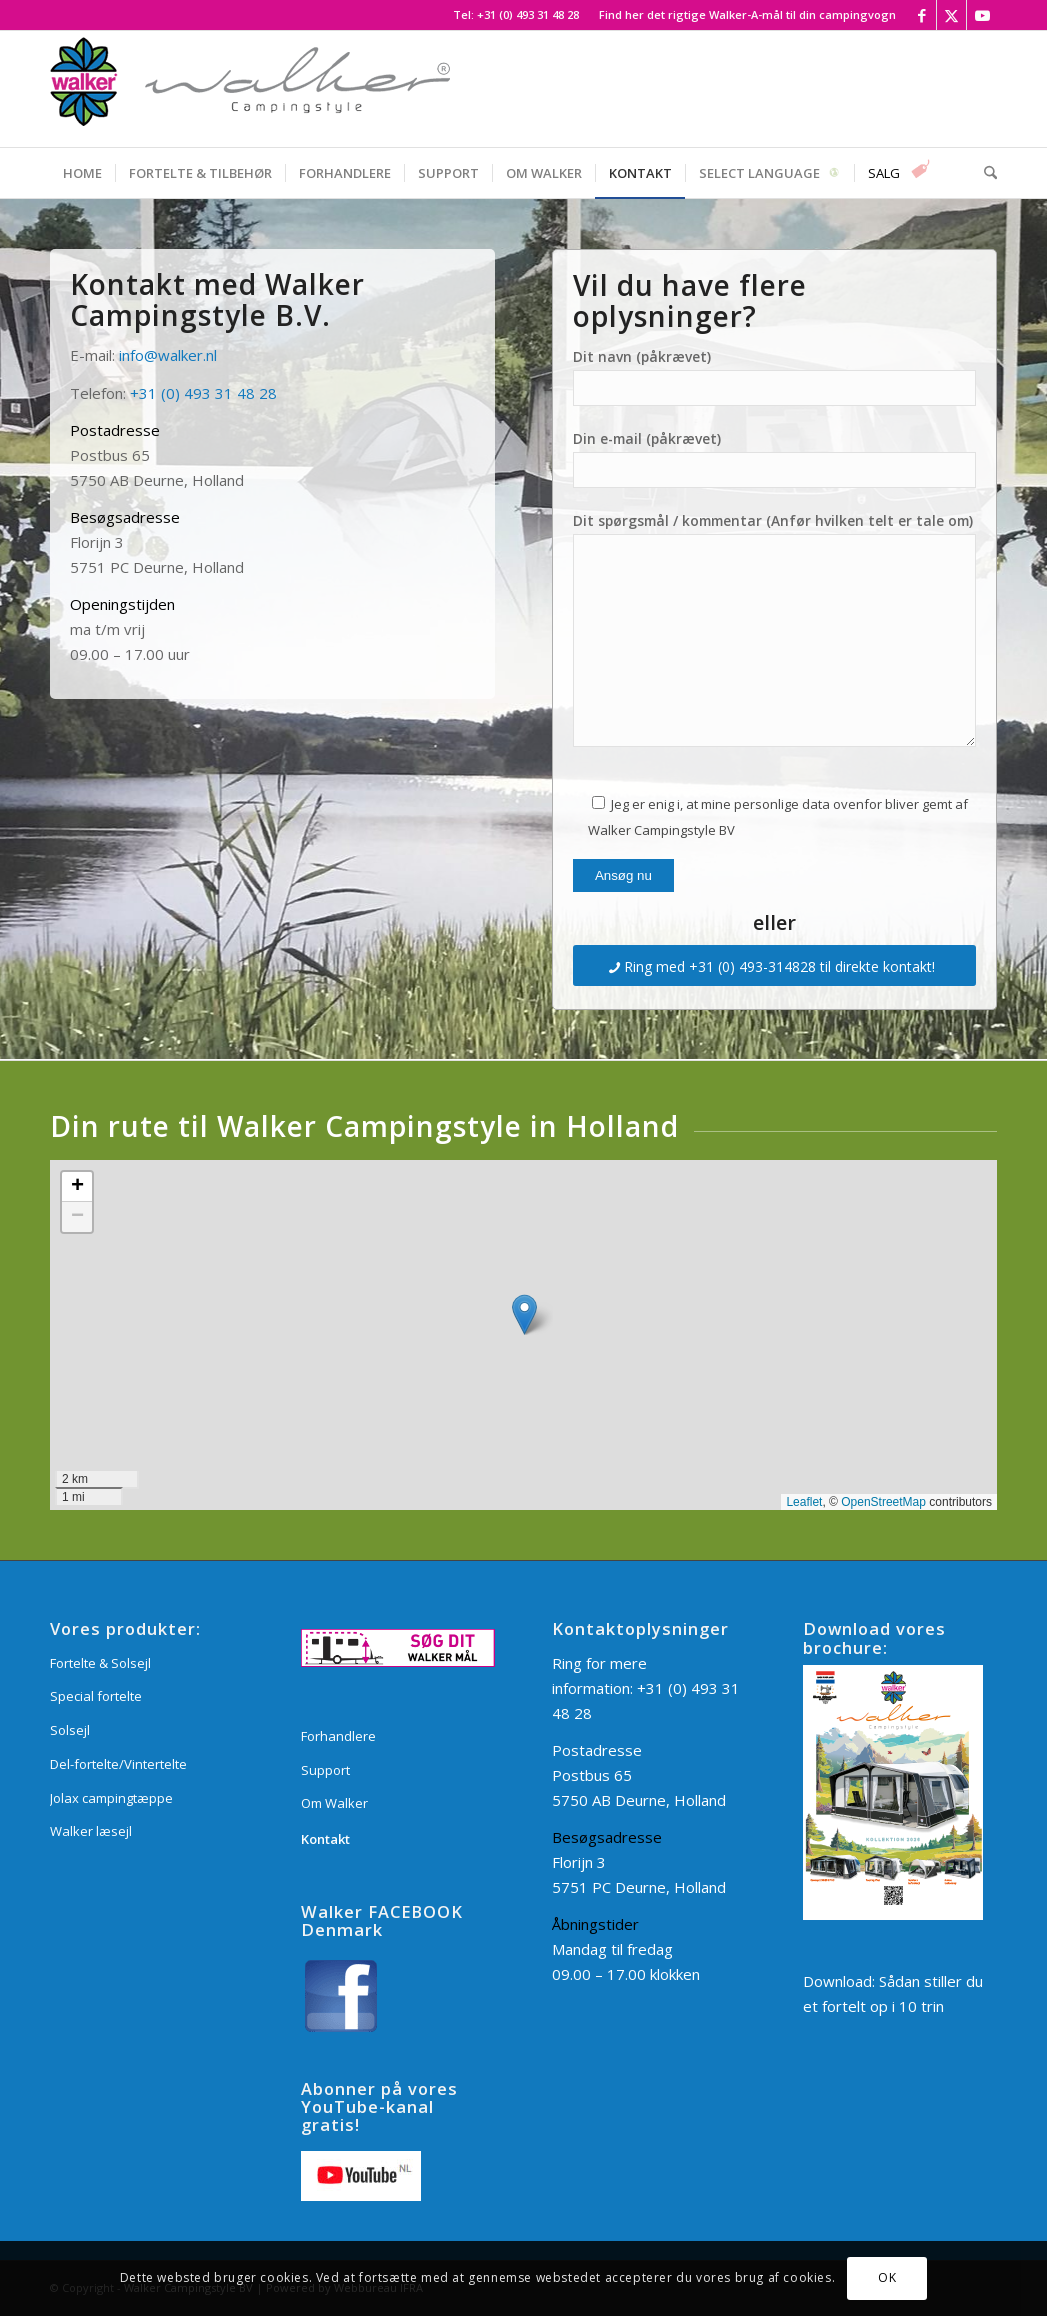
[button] (524, 1314)
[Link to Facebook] (921, 15)
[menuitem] (742, 15)
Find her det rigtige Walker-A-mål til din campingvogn (747, 14)
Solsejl (70, 1730)
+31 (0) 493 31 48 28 (528, 14)
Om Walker (334, 1803)
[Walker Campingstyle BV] (250, 89)
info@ (138, 355)
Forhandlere (338, 1736)
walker (180, 355)
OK (887, 2277)
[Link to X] (951, 15)
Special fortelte (96, 1696)
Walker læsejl (91, 1831)
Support (325, 1770)
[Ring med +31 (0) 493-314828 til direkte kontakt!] (774, 966)
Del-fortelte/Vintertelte (118, 1764)
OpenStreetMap (883, 1502)
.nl (210, 355)
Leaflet (804, 1502)
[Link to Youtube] (982, 15)
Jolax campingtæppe (111, 1798)
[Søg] (984, 173)
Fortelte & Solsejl (100, 1663)
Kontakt (325, 1839)
